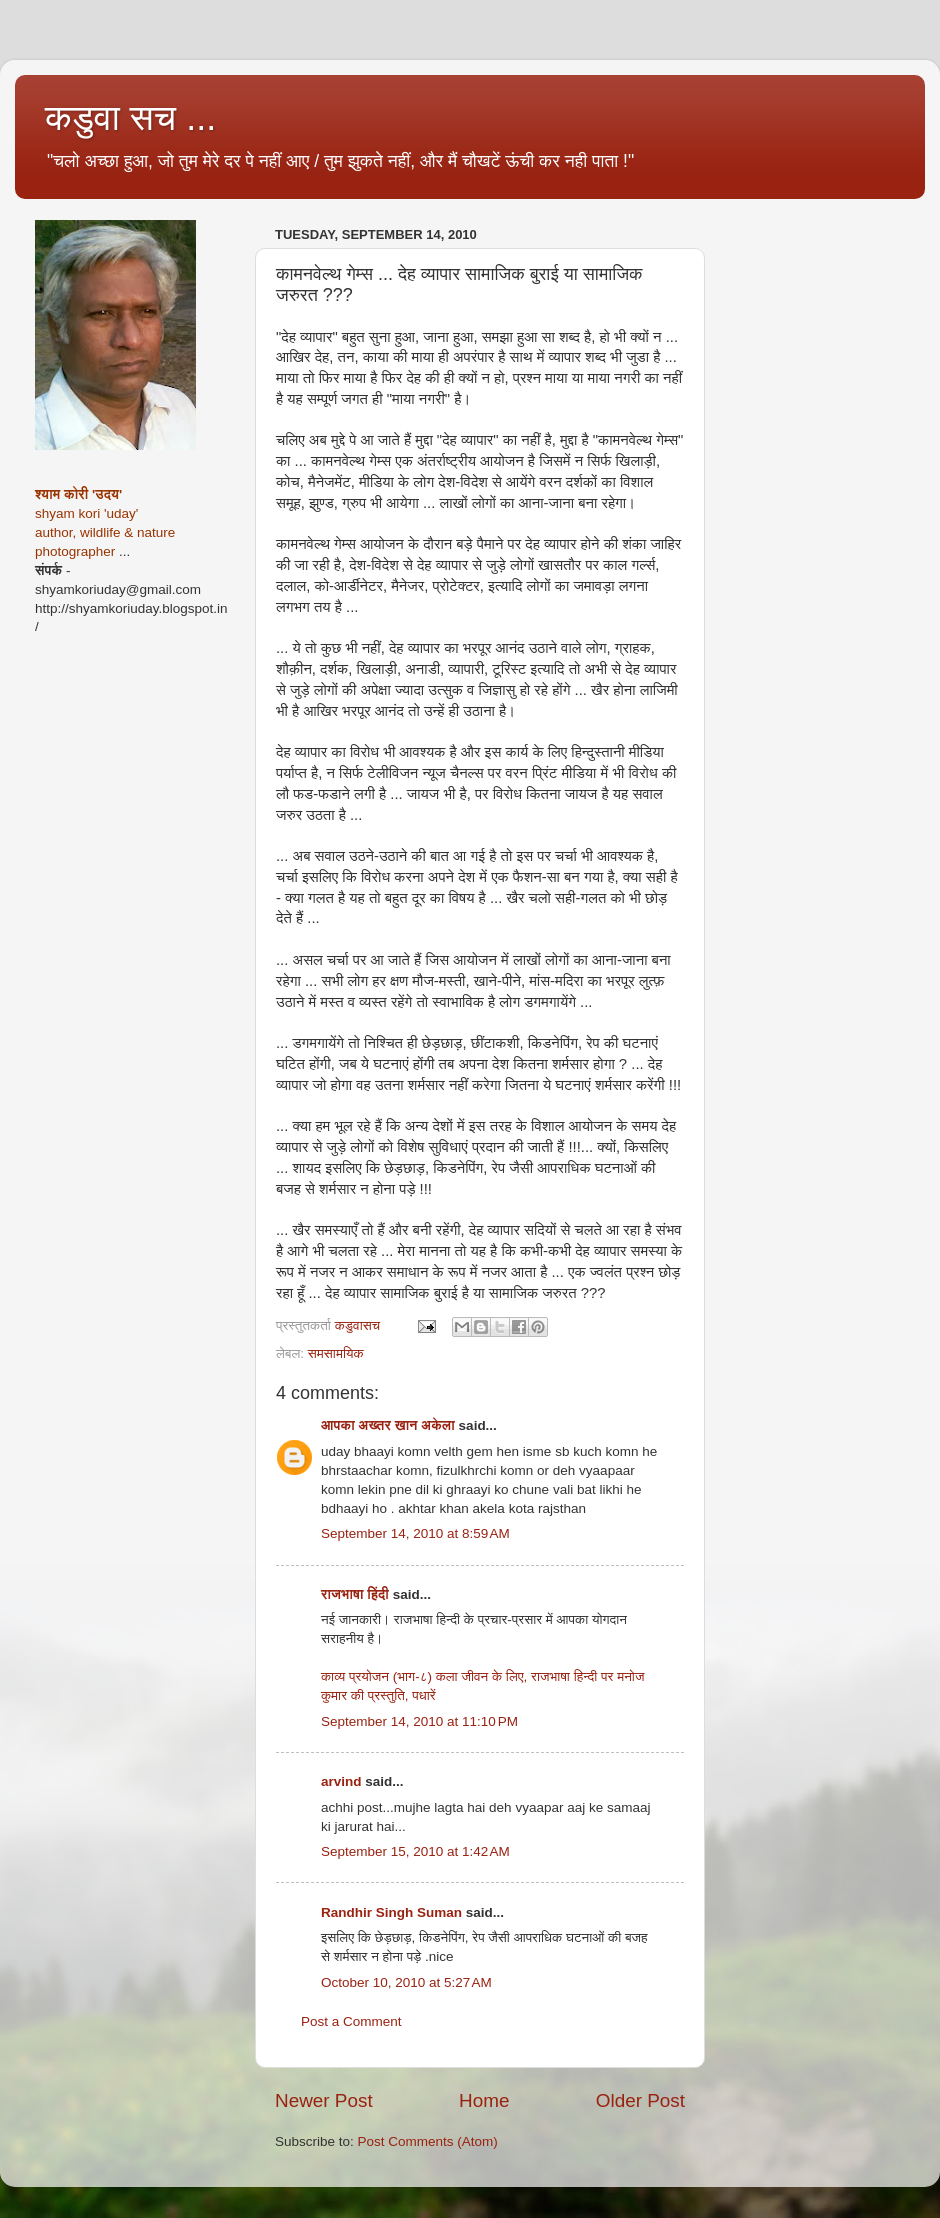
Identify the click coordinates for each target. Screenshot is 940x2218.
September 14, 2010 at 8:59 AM (415, 1533)
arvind (341, 1781)
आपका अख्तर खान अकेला (388, 1425)
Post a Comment (351, 2021)
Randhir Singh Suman (391, 1912)
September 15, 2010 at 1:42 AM (415, 1851)
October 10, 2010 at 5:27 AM (406, 1982)
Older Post (640, 2100)
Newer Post (324, 2100)
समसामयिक (336, 1353)
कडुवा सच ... (130, 117)
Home (484, 2100)
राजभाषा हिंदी (355, 1594)
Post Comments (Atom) (428, 2141)
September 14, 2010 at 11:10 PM (419, 1721)
